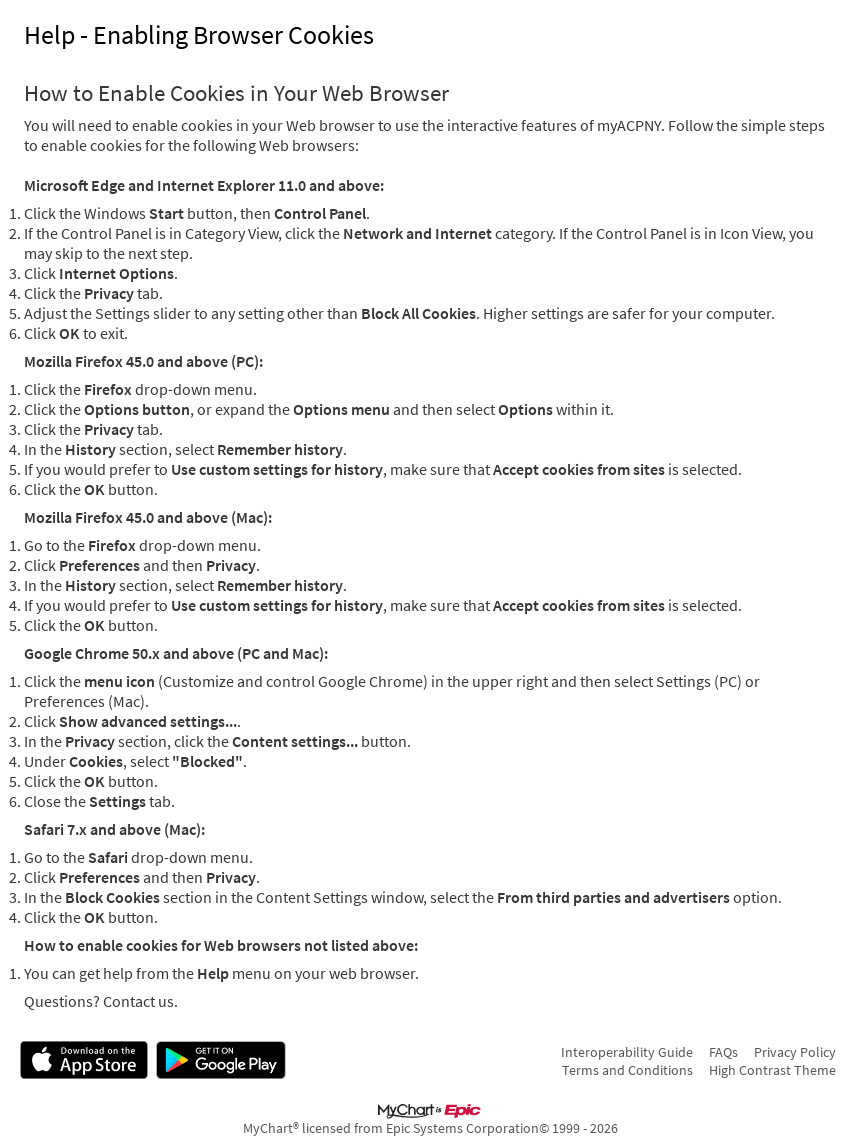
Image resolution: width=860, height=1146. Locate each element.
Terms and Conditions (627, 1070)
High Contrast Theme (772, 1070)
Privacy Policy (795, 1052)
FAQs (723, 1052)
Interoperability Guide (627, 1052)
